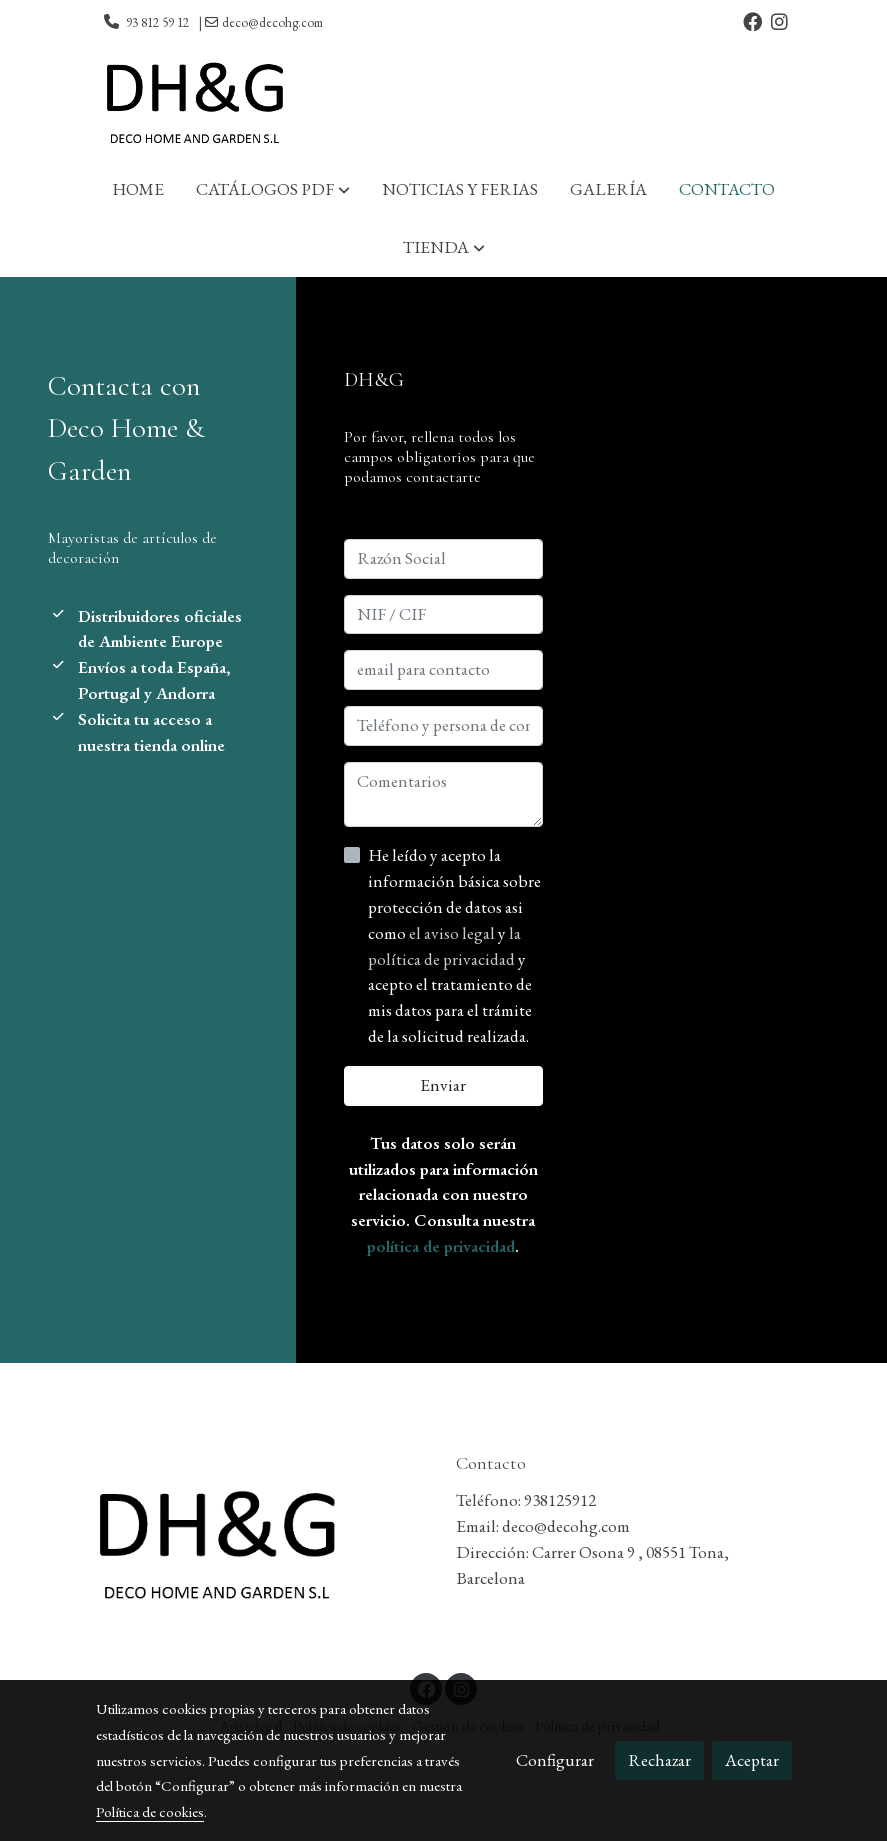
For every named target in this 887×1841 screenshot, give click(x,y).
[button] (273, 190)
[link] (194, 103)
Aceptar (752, 1760)
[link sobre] (264, 1549)
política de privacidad (441, 1246)
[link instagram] (779, 20)
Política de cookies (150, 1811)
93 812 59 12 (157, 22)
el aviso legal (453, 933)
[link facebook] (752, 20)
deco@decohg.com (272, 22)
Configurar (555, 1760)
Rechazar (659, 1760)
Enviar (443, 1085)
